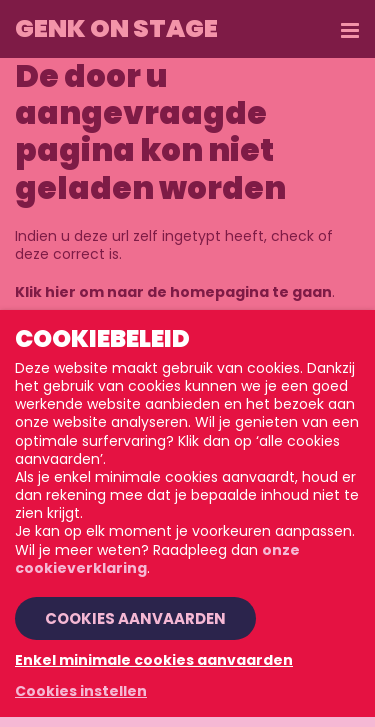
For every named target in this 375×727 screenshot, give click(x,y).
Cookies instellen (81, 691)
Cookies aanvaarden (135, 618)
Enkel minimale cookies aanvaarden (154, 660)
